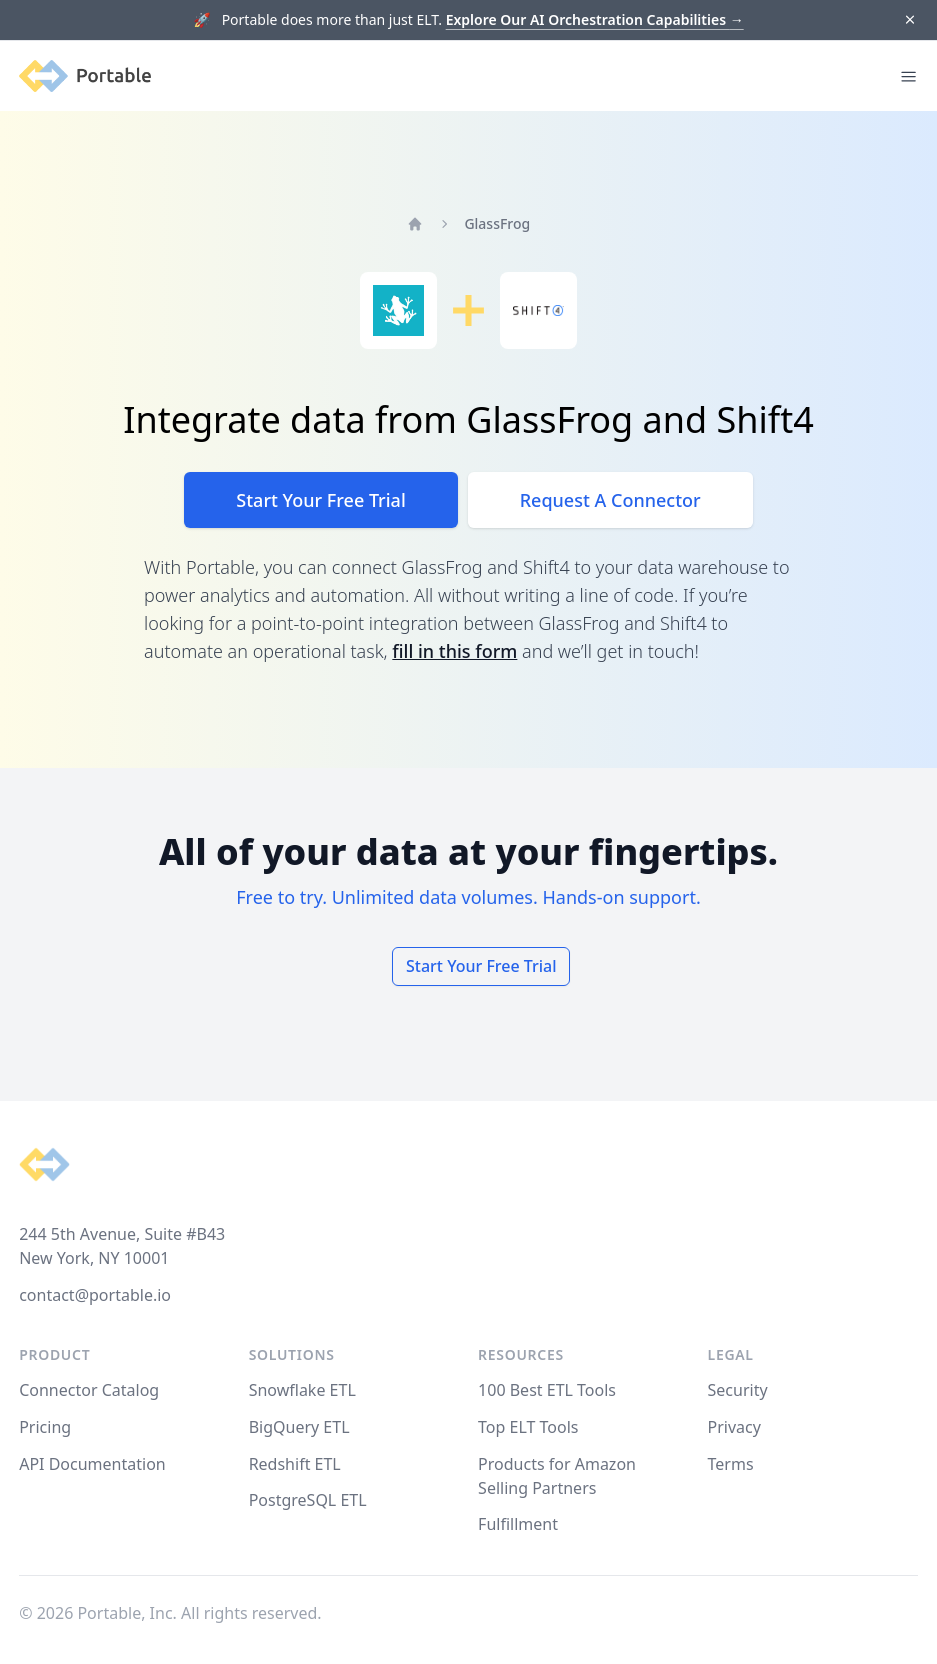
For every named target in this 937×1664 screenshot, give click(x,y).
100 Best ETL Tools (547, 1390)
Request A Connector (610, 500)
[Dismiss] (909, 20)
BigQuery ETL (299, 1427)
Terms (731, 1464)
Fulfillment (518, 1524)
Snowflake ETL (302, 1390)
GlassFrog (497, 223)
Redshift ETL (295, 1464)
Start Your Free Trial (320, 500)
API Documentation (92, 1464)
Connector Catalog (89, 1390)
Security (738, 1390)
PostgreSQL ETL (308, 1500)
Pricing (45, 1427)
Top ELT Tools (528, 1427)
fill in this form (454, 651)
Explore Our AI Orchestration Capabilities (595, 19)
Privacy (734, 1427)
